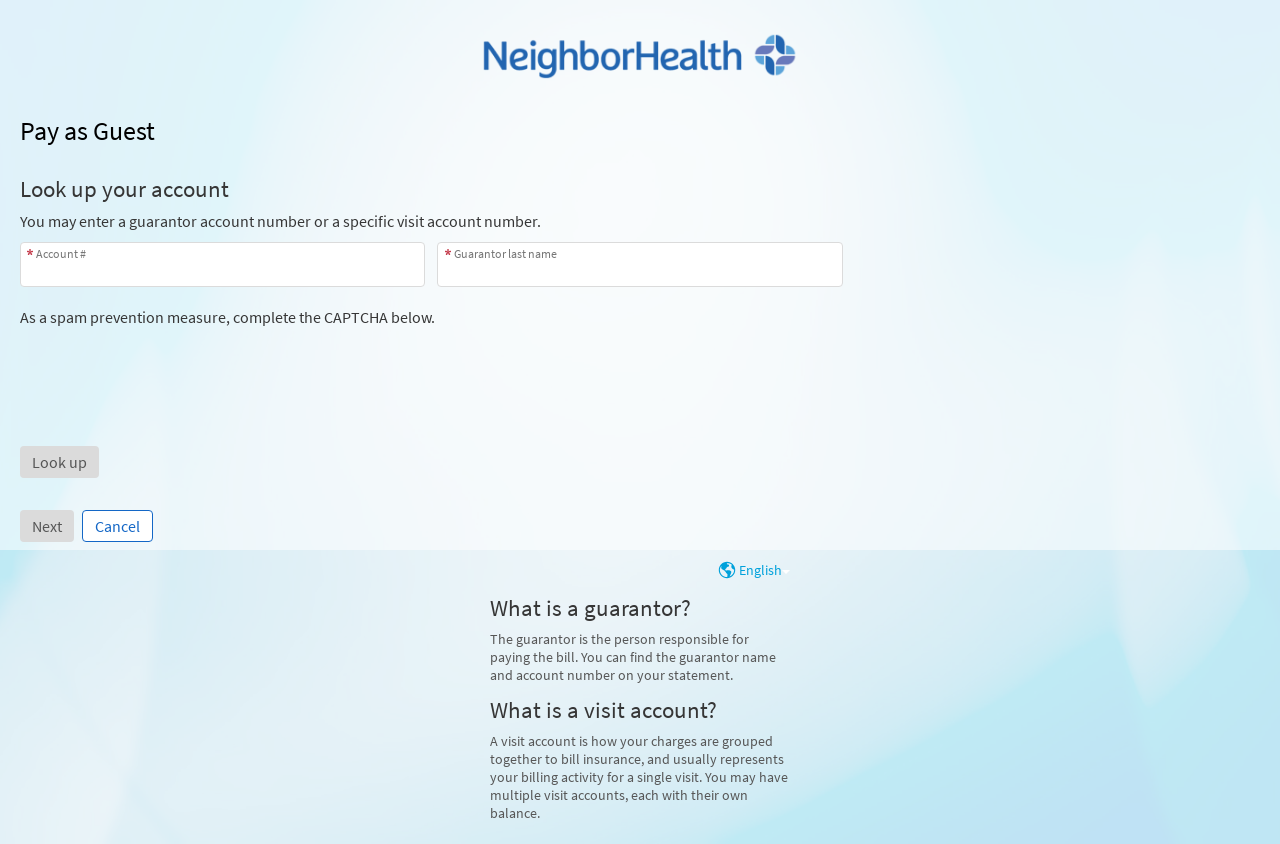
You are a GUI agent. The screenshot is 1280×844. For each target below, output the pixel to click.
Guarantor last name (505, 253)
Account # (61, 253)
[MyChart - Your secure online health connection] (640, 56)
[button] (59, 462)
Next (47, 526)
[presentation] (172, 366)
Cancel (117, 526)
